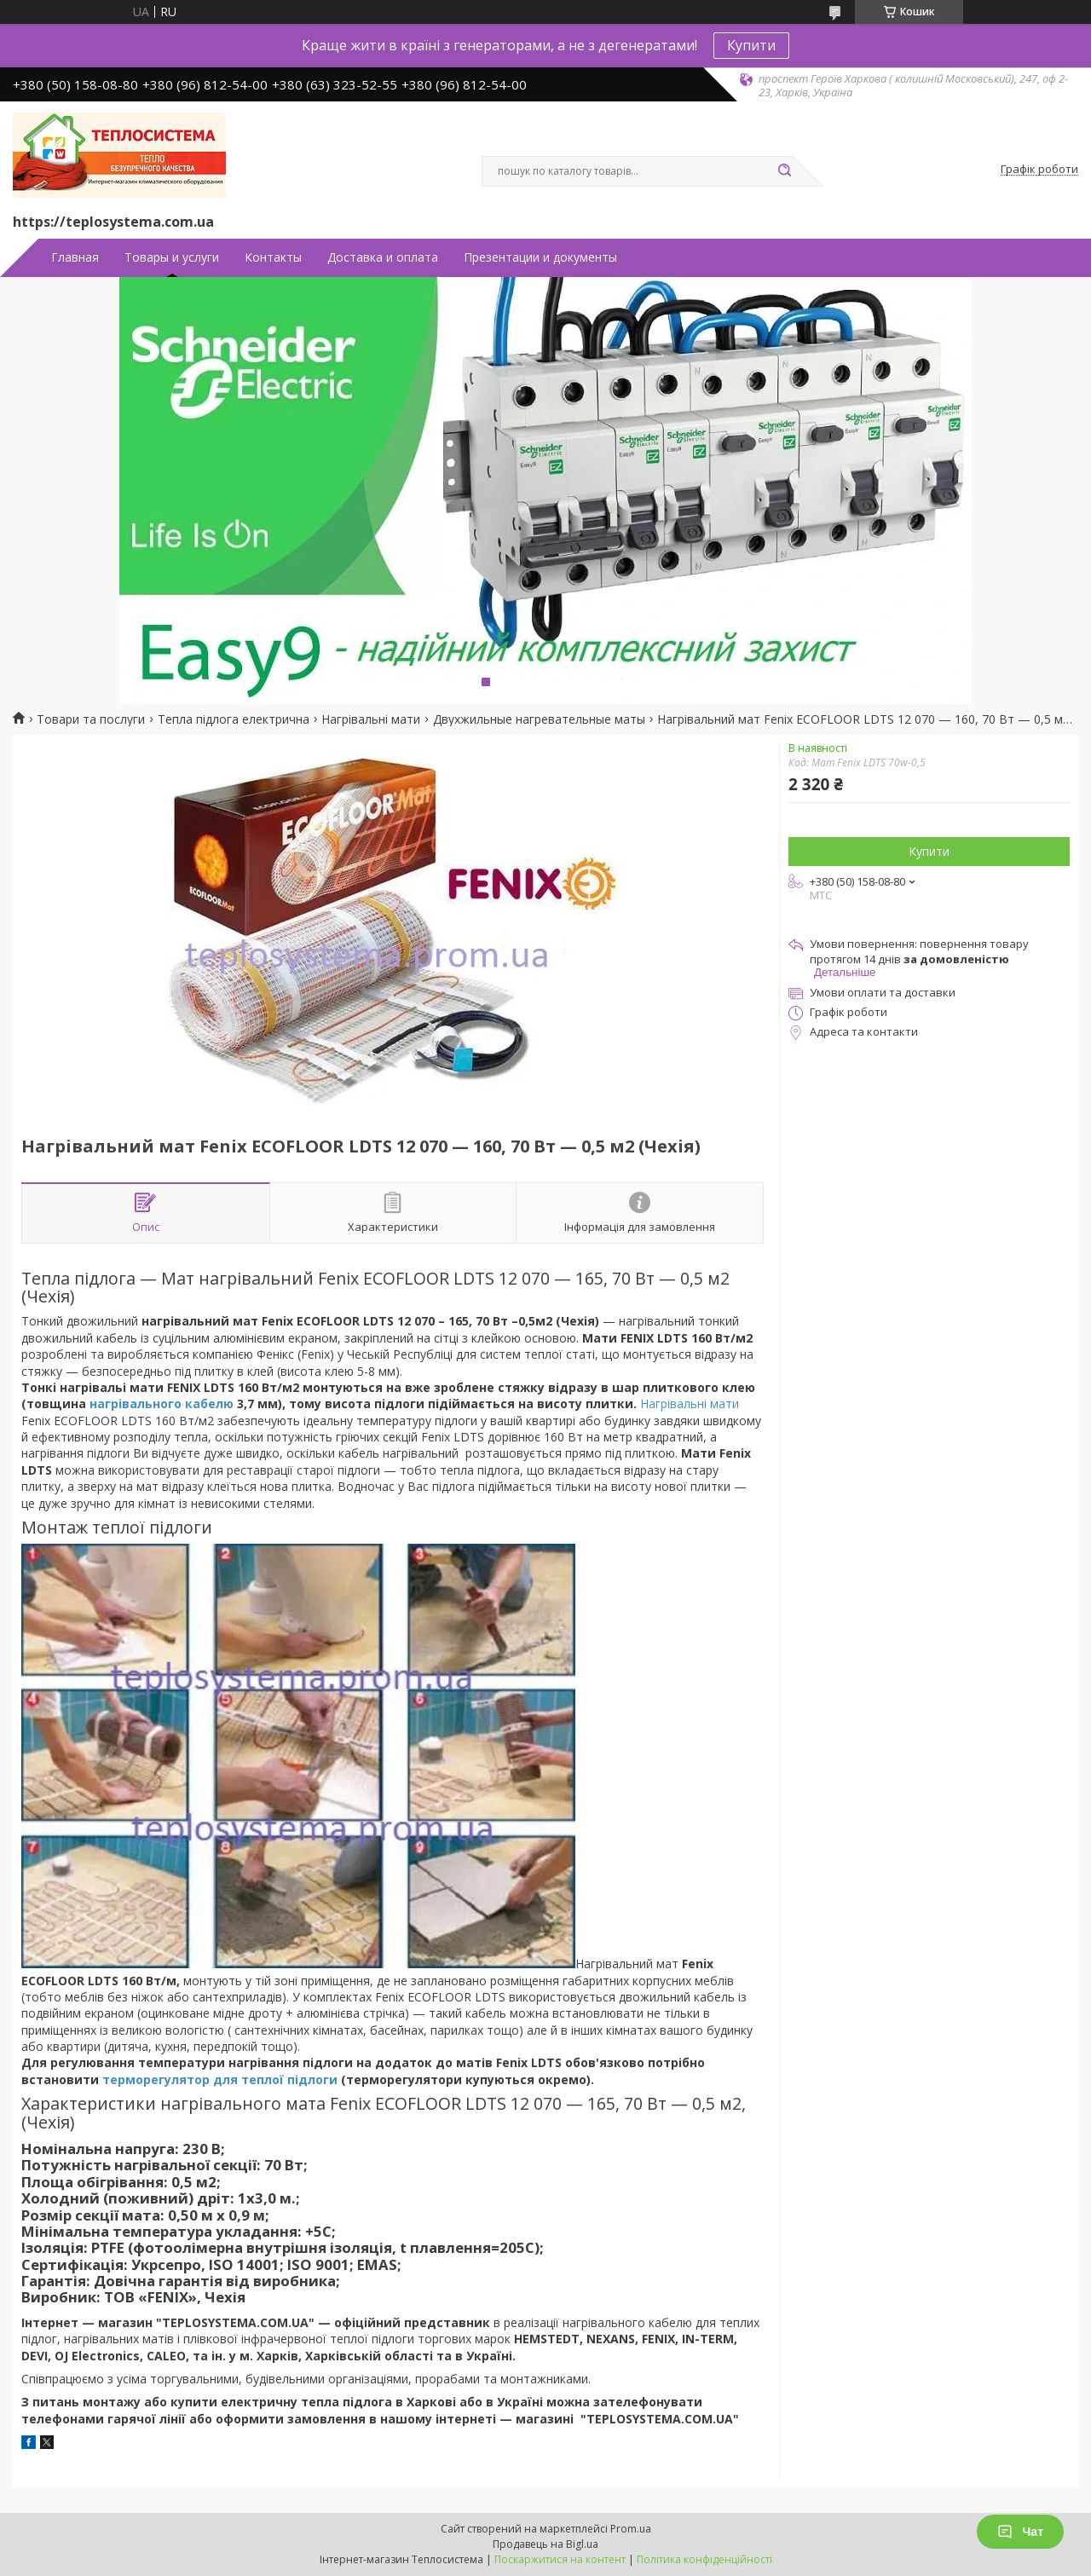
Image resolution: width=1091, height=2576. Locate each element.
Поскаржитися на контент (560, 2559)
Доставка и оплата (382, 257)
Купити (751, 45)
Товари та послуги (91, 719)
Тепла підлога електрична (233, 719)
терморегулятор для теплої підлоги (220, 2079)
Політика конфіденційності (704, 2559)
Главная (75, 257)
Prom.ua (630, 2528)
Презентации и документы (540, 257)
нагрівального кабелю (161, 1403)
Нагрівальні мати (370, 719)
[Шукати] (784, 171)
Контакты (273, 257)
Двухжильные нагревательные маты (539, 719)
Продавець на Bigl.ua (545, 2544)
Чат (1020, 2531)
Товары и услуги (171, 257)
